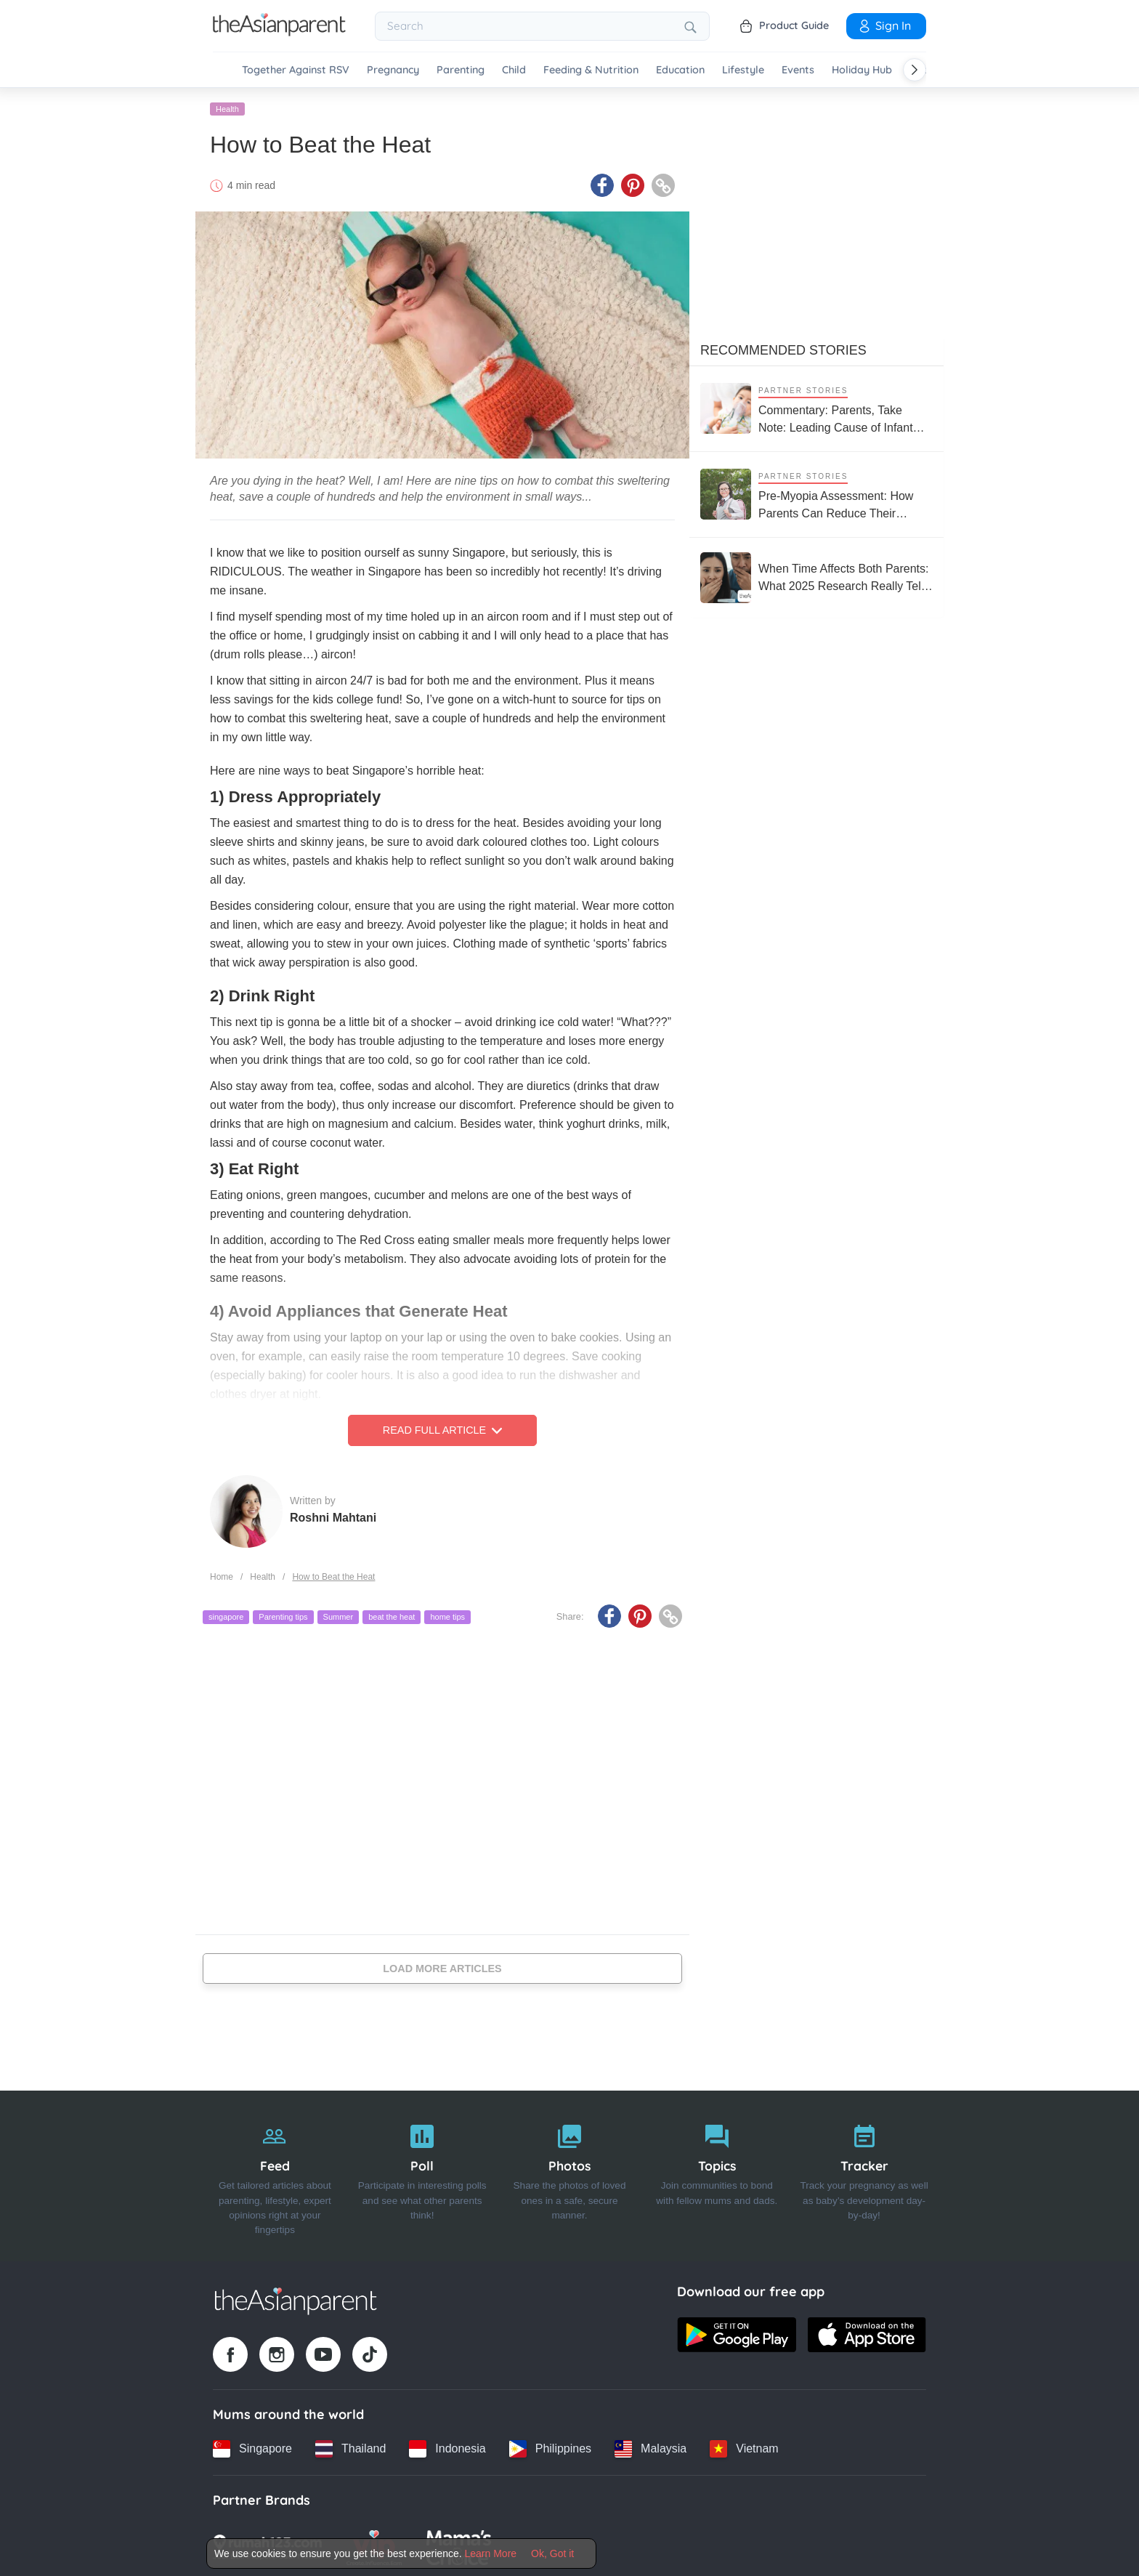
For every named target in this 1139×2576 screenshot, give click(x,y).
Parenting (461, 70)
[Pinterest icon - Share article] (632, 183)
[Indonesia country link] (447, 2446)
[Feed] (275, 2174)
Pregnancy (393, 70)
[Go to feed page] (279, 32)
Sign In (884, 25)
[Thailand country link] (350, 2446)
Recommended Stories (783, 348)
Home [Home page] (221, 1575)
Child (514, 70)
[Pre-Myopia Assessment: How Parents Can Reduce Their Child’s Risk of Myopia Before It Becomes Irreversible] (816, 492)
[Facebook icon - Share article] (602, 183)
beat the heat (391, 1615)
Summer (338, 1615)
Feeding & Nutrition (591, 70)
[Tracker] (864, 2174)
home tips (447, 1615)
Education (680, 70)
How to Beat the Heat (333, 1575)
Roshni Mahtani (333, 1515)
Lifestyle (743, 70)
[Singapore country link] (252, 2446)
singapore (225, 1615)
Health (227, 106)
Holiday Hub (862, 70)
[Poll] (422, 2174)
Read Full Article (442, 1428)
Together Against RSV (295, 70)
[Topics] (717, 2174)
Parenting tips (283, 1615)
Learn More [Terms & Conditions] (491, 2553)
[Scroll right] (914, 69)
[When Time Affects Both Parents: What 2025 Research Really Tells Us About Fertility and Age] (816, 575)
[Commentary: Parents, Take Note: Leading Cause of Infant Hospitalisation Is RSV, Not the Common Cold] (816, 407)
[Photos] (570, 2174)
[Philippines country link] (550, 2446)
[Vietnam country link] (744, 2446)
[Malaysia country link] (650, 2446)
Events (798, 70)
